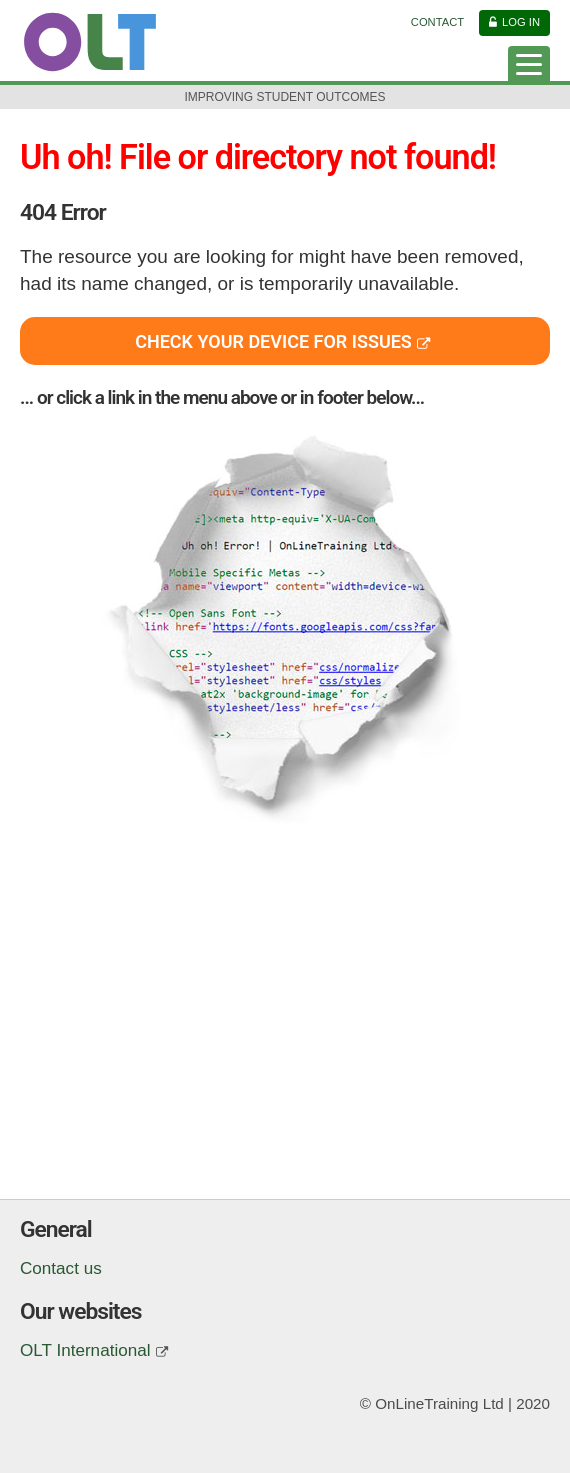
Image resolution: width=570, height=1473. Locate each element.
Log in (521, 22)
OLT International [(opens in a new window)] (85, 1350)
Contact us (61, 1268)
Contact (437, 22)
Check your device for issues (273, 341)
